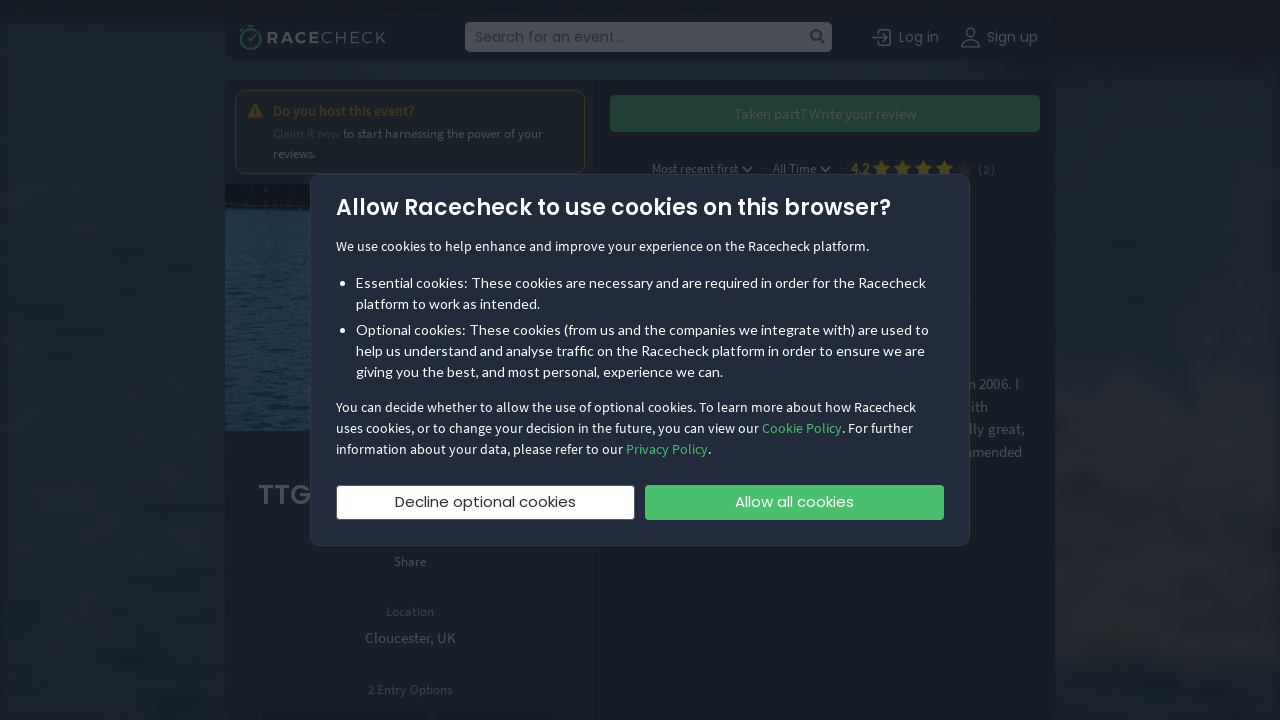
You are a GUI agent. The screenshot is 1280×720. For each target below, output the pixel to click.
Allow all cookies (794, 501)
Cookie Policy (802, 428)
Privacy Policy (667, 449)
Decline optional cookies (485, 501)
